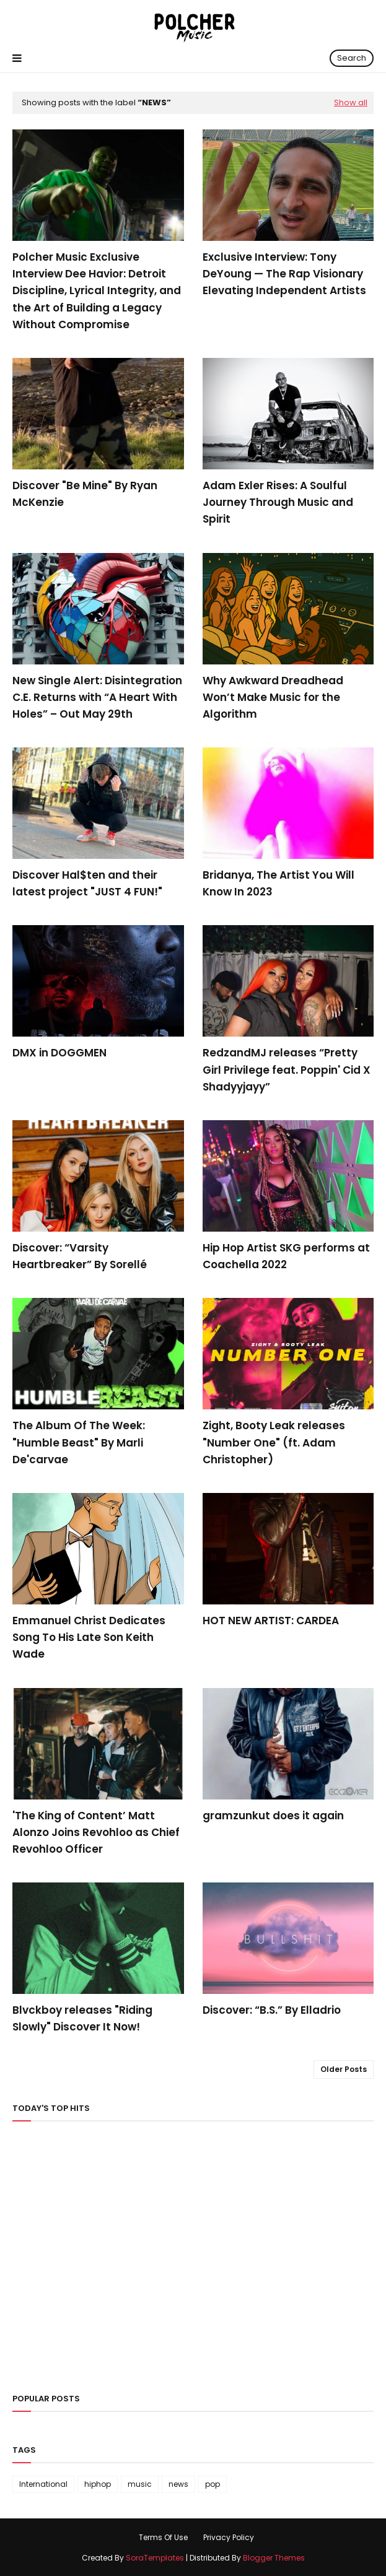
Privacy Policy (228, 2537)
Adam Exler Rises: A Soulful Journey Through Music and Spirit (278, 502)
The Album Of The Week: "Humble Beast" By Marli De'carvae (78, 1442)
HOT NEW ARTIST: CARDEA (271, 1620)
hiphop (97, 2484)
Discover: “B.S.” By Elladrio (272, 2010)
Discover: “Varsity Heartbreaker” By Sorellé (79, 1256)
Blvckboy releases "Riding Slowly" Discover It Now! (82, 2018)
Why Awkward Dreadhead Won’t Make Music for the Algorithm (273, 697)
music (140, 2484)
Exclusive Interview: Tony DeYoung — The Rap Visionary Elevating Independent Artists (284, 274)
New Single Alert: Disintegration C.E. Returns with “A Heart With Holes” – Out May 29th (97, 697)
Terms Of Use (163, 2537)
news (178, 2484)
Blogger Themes (274, 2557)
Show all (350, 102)
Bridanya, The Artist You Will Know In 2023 (278, 883)
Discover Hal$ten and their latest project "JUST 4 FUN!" (87, 883)
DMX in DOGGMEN (59, 1052)
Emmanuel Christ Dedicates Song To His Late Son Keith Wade (88, 1637)
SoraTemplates (155, 2557)
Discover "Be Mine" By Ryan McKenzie (84, 494)
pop (212, 2484)
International (43, 2484)
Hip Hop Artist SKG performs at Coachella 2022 (286, 1256)
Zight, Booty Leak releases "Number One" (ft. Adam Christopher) (274, 1442)
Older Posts (343, 2069)
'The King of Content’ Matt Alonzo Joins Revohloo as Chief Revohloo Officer (96, 1832)
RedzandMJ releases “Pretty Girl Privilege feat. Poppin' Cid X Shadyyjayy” (287, 1069)
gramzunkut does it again (273, 1815)
